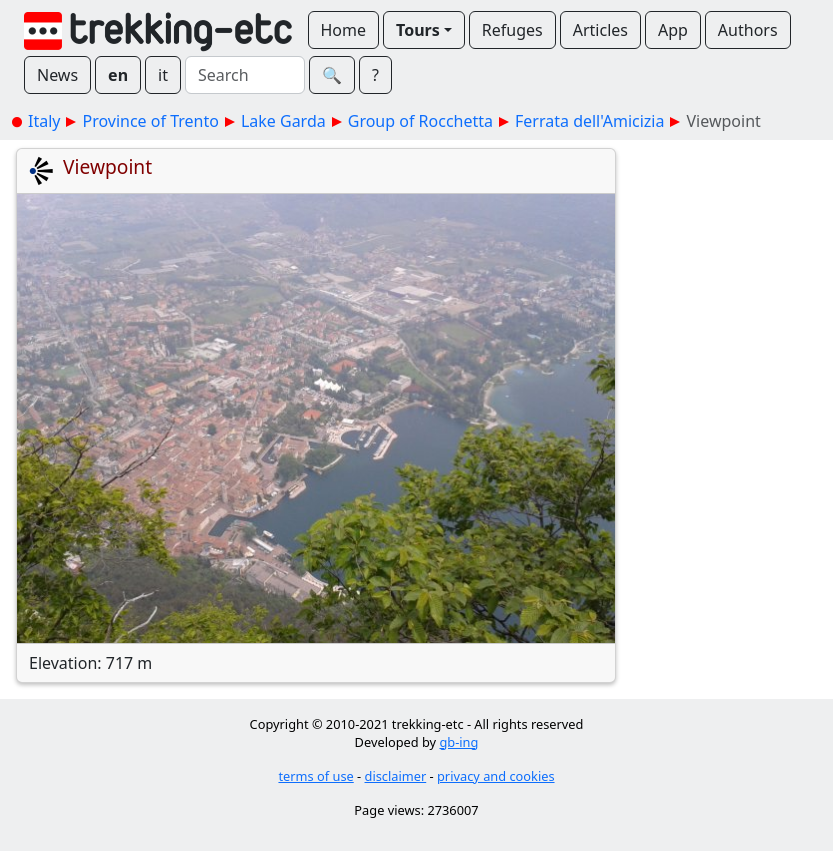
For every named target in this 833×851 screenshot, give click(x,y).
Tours (418, 30)
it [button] (163, 75)
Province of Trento (150, 121)
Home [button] (344, 30)
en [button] (118, 75)
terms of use (315, 776)
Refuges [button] (512, 30)
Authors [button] (748, 30)
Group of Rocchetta (420, 121)
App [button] (673, 30)
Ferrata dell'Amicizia (589, 121)
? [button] (375, 75)
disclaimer (396, 776)
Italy (44, 121)
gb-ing (458, 742)
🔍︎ (332, 75)
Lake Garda (283, 121)
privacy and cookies (496, 776)
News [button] (57, 75)
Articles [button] (600, 30)
